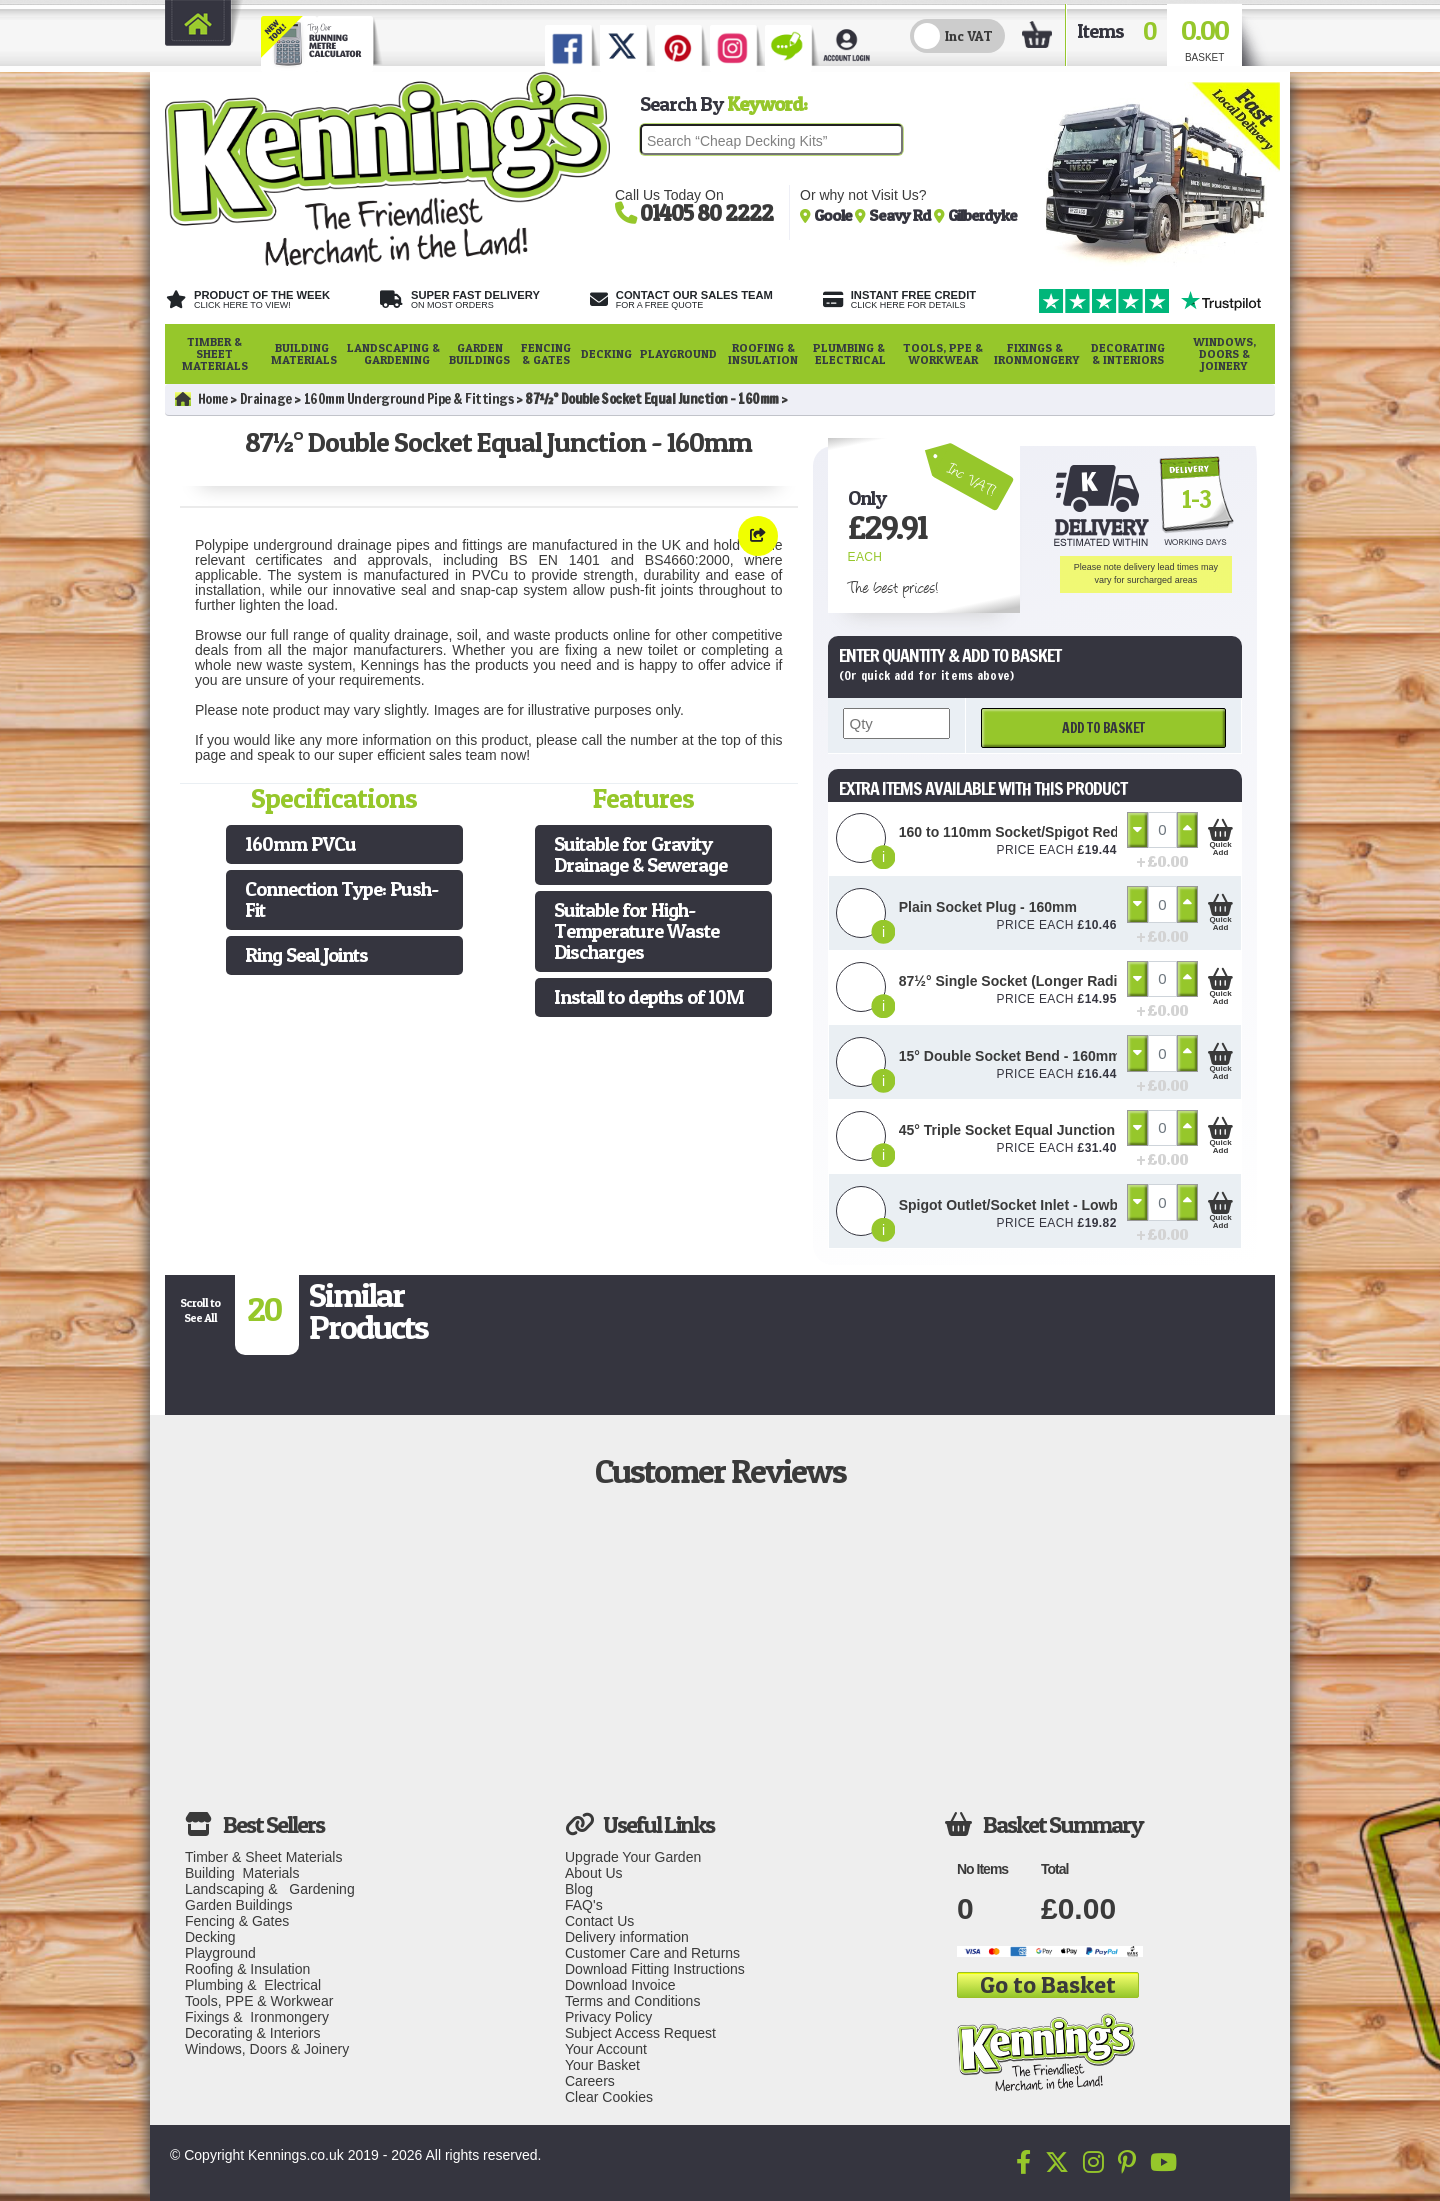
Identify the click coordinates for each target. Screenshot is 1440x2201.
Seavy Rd (901, 215)
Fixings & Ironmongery (1036, 353)
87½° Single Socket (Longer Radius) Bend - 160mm (1068, 981)
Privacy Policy (608, 2017)
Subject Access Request (640, 2033)
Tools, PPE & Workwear (943, 353)
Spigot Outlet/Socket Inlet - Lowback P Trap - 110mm (1074, 1205)
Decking (606, 353)
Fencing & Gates (546, 353)
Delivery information (627, 1937)
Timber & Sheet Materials (215, 353)
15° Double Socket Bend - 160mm (1010, 1056)
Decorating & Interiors (1128, 353)
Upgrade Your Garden (633, 1857)
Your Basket (602, 2065)
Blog (579, 1889)
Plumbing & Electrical (850, 353)
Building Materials (304, 353)
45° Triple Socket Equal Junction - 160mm (1037, 1130)
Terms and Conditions (632, 2001)
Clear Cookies (609, 2097)
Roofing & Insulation (763, 353)
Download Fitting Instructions (655, 1969)
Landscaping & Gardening (393, 353)
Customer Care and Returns (652, 1953)
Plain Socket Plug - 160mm (988, 907)
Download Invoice (620, 1985)
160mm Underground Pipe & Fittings (409, 399)
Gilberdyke (982, 215)
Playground (678, 353)
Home (201, 399)
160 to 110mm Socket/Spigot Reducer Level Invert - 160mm (1095, 832)
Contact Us (599, 1921)
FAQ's (584, 1905)
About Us (594, 1873)
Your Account (606, 2049)
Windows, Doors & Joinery (1224, 353)
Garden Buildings (479, 353)
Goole (834, 215)
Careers (590, 2081)
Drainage (266, 399)
